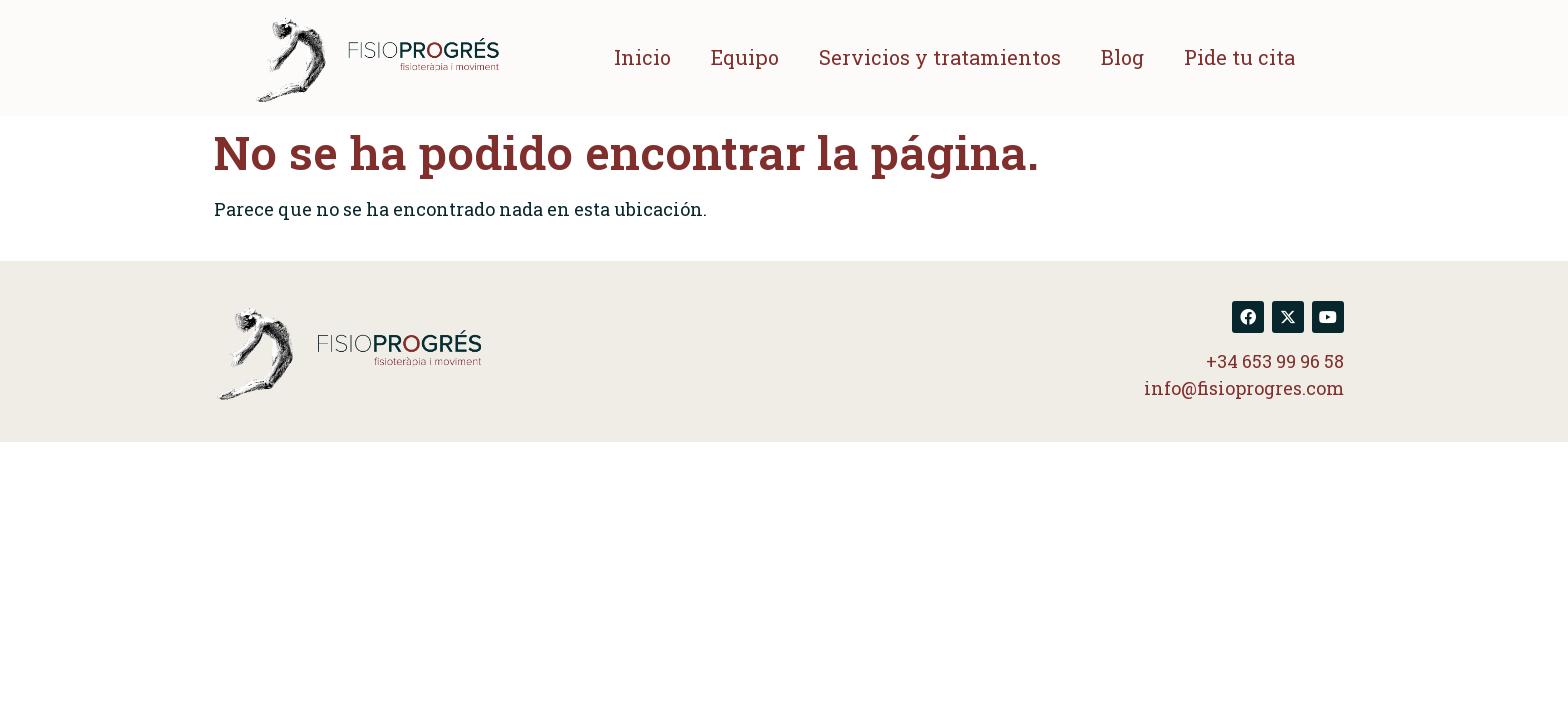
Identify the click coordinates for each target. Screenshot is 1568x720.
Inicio (642, 57)
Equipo (745, 57)
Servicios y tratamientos (940, 57)
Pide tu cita (1239, 57)
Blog (1122, 57)
